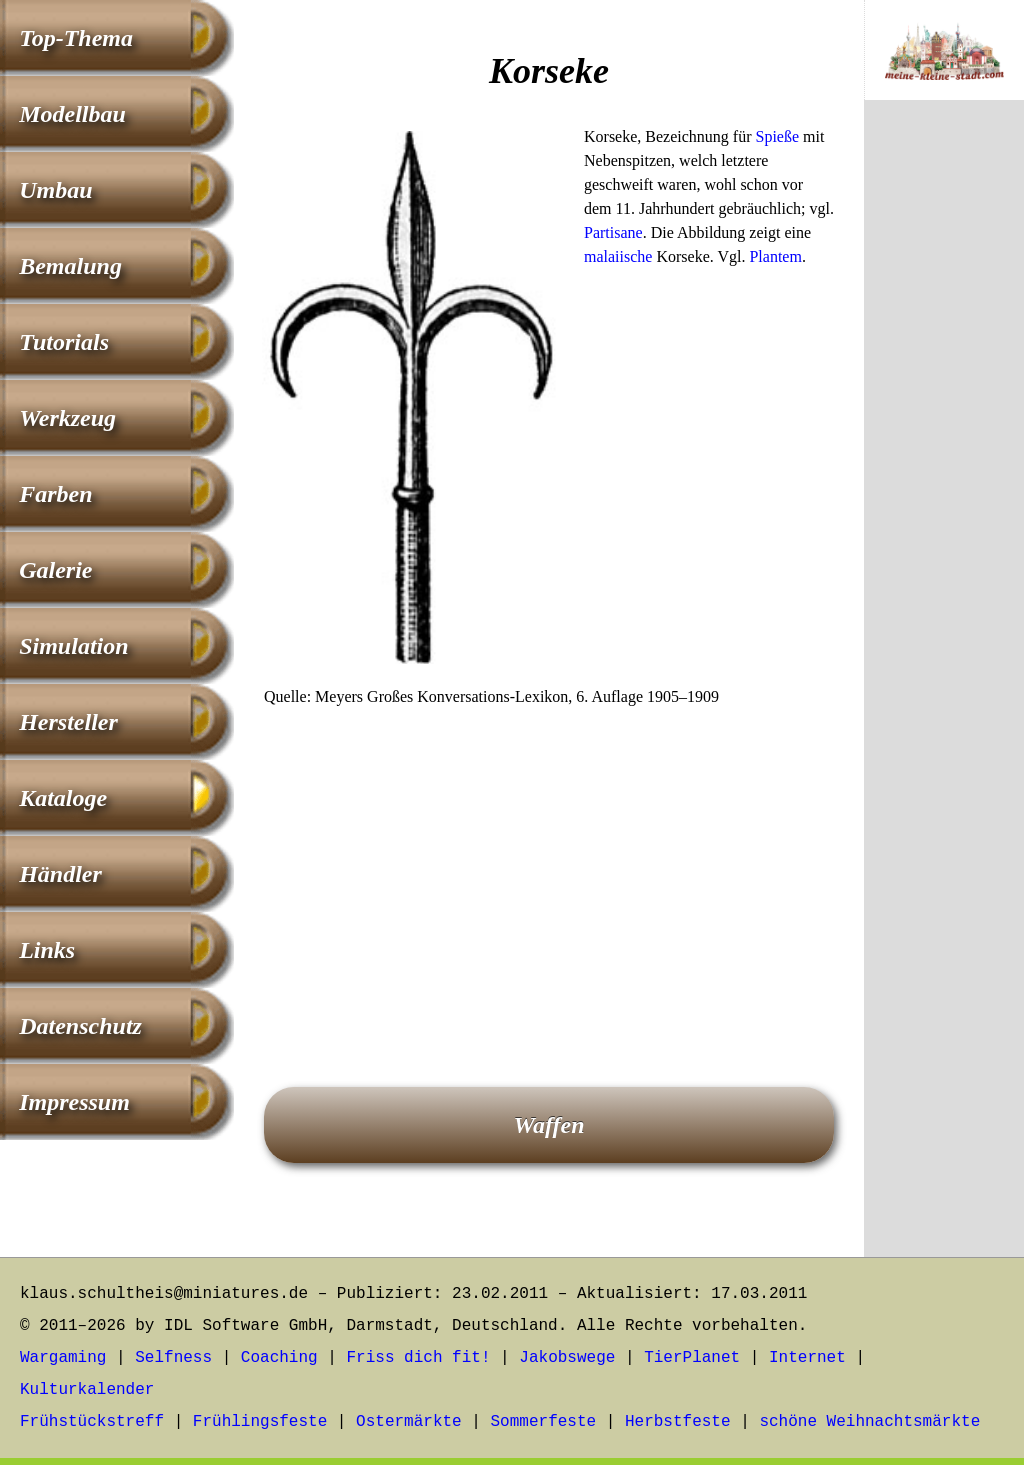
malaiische (618, 256)
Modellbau (72, 114)
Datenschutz (80, 1026)
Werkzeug (67, 418)
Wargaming (63, 1358)
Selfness (173, 1358)
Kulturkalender (87, 1390)
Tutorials (64, 342)
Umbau (55, 190)
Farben (55, 494)
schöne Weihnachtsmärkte (869, 1422)
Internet (807, 1358)
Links (47, 950)
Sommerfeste (544, 1422)
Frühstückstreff (92, 1422)
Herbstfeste (678, 1422)
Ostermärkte (409, 1422)
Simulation (73, 646)
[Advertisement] (549, 869)
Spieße (778, 136)
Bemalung (70, 266)
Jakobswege (567, 1358)
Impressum (74, 1102)
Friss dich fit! (418, 1358)
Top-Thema (76, 38)
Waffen (548, 1125)
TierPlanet (692, 1358)
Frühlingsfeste (260, 1422)
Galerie (55, 570)
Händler (60, 874)
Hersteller (68, 722)
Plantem (775, 256)
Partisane (613, 232)
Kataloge (63, 798)
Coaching (279, 1358)
